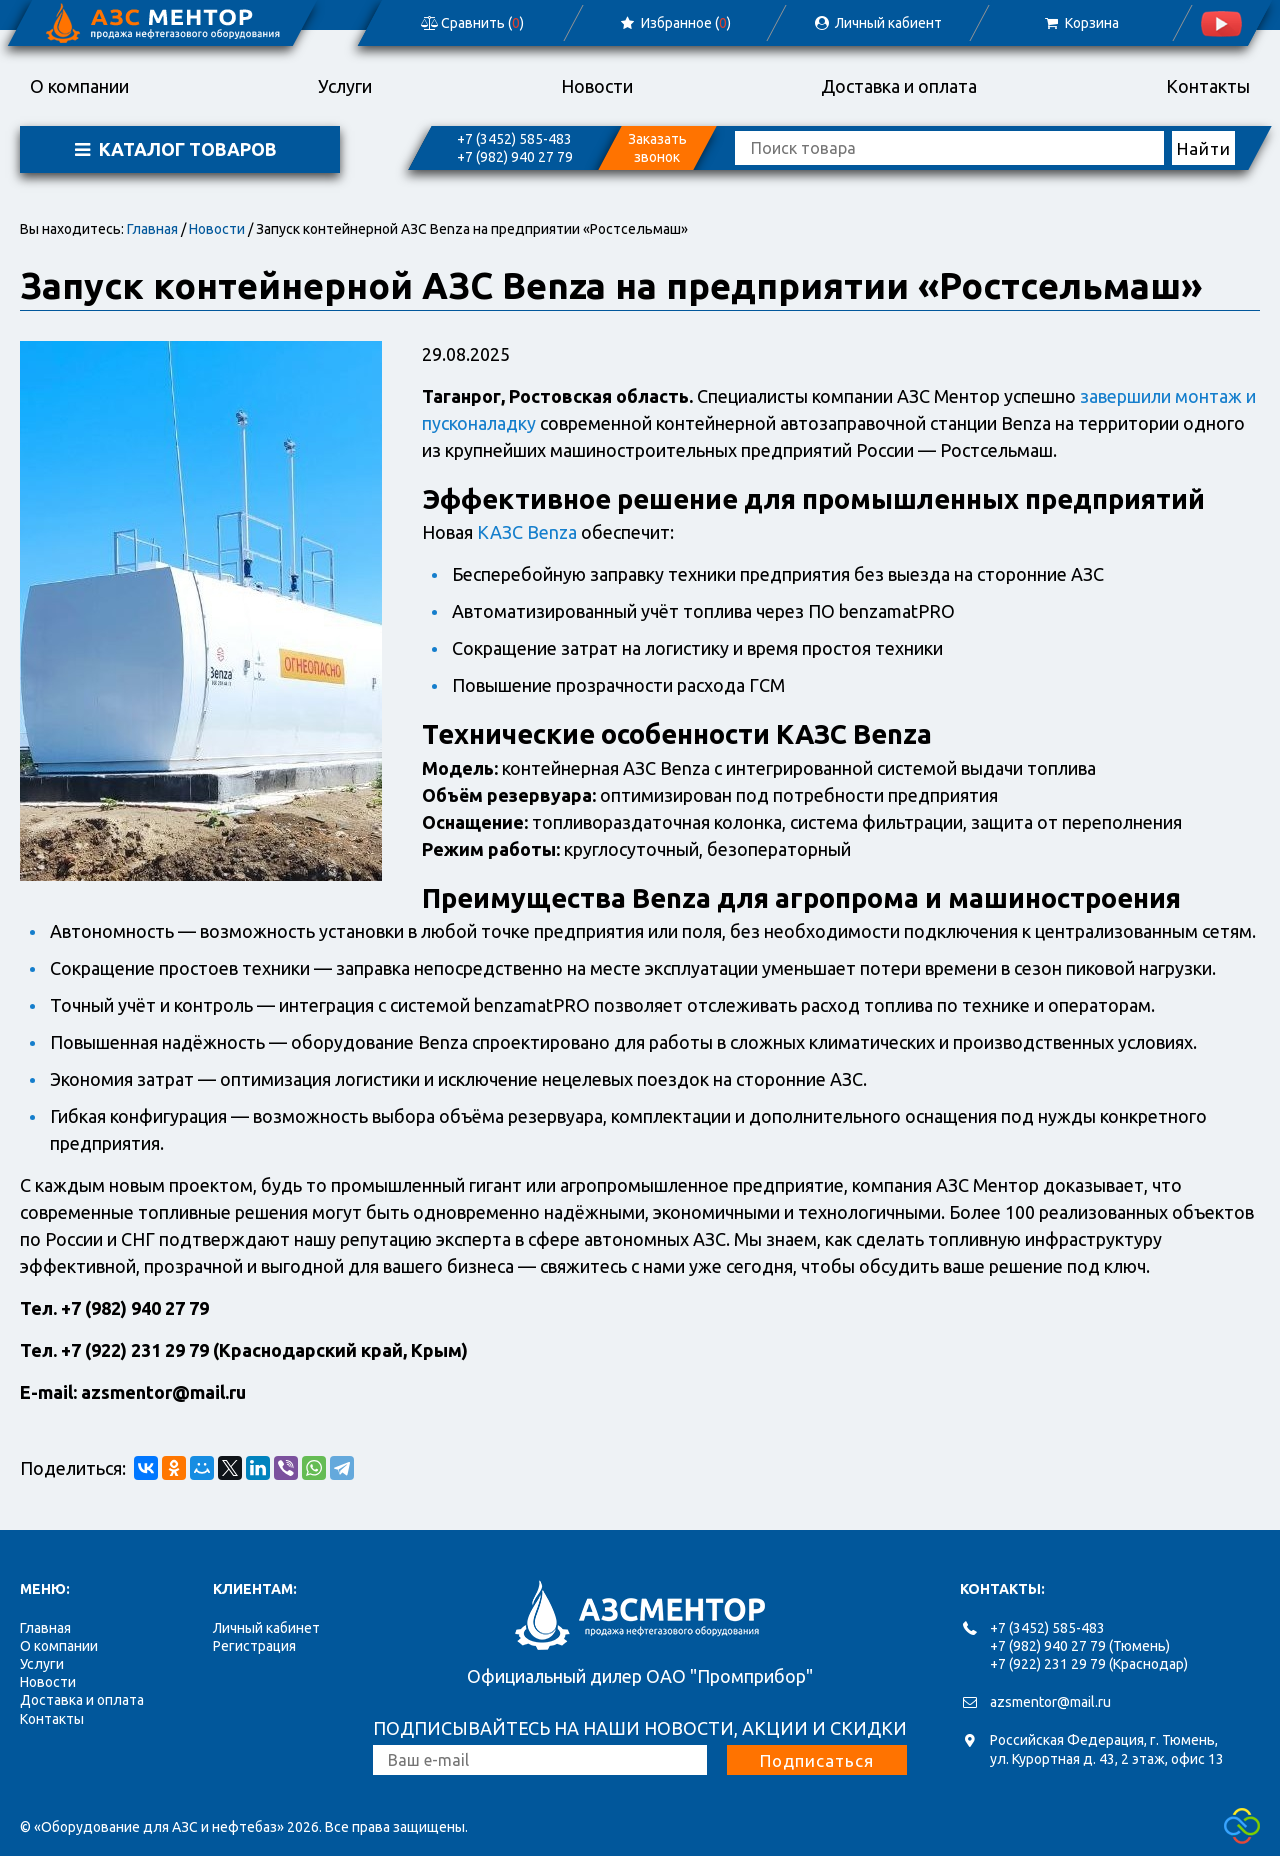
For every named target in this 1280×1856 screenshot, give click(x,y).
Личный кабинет (266, 1628)
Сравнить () (472, 23)
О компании (79, 86)
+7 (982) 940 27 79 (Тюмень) (1080, 1646)
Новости (597, 86)
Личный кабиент (877, 23)
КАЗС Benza (527, 532)
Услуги (345, 86)
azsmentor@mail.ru (1050, 1702)
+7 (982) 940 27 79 (515, 157)
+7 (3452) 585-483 (514, 139)
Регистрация (254, 1646)
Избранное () (674, 23)
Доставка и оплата (899, 86)
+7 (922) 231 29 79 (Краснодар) (1089, 1664)
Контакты (1208, 86)
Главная (152, 229)
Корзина (1080, 23)
